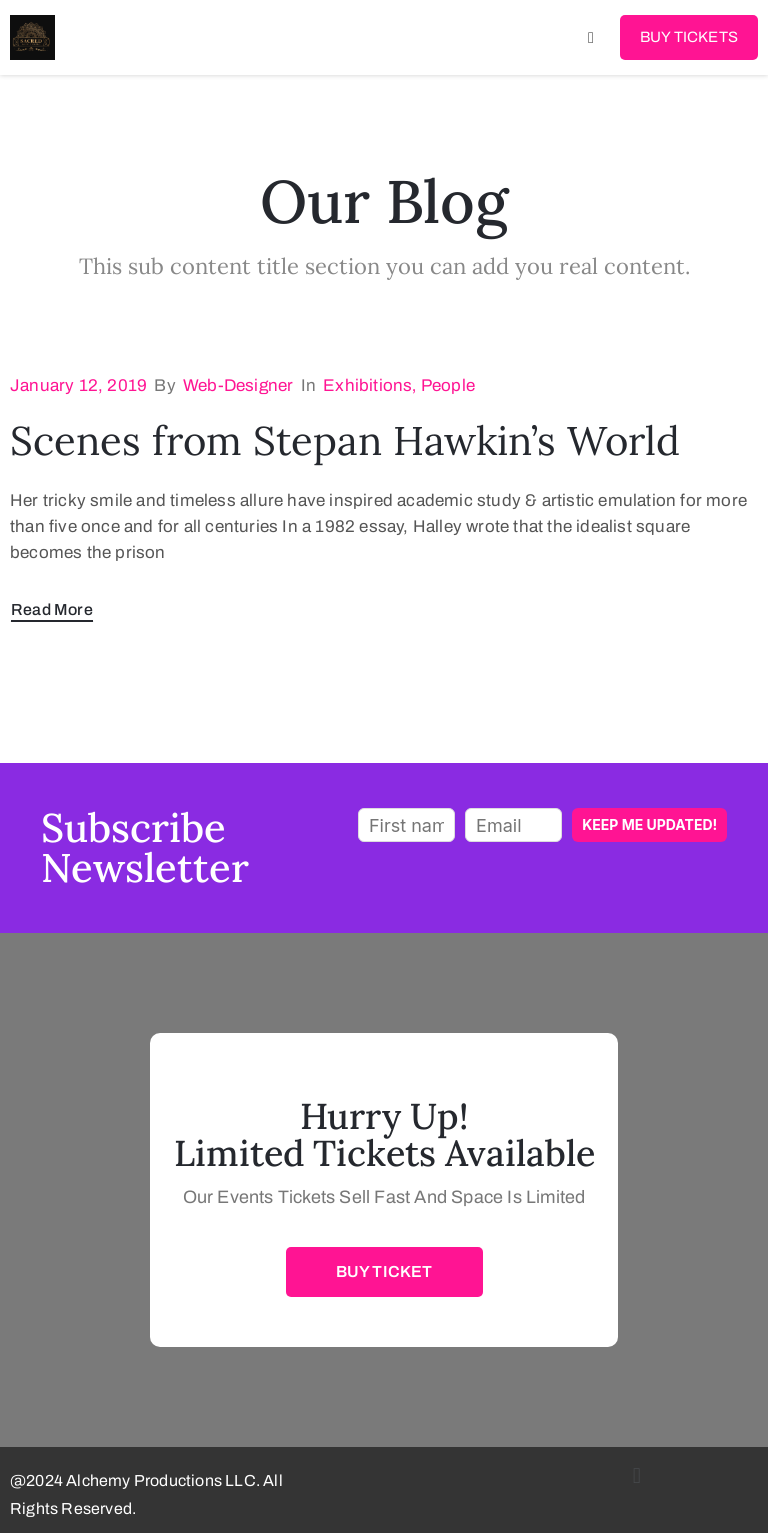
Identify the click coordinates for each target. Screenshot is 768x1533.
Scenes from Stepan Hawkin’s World (345, 440)
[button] (637, 1475)
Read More (52, 609)
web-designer (238, 385)
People (448, 385)
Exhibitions (367, 385)
